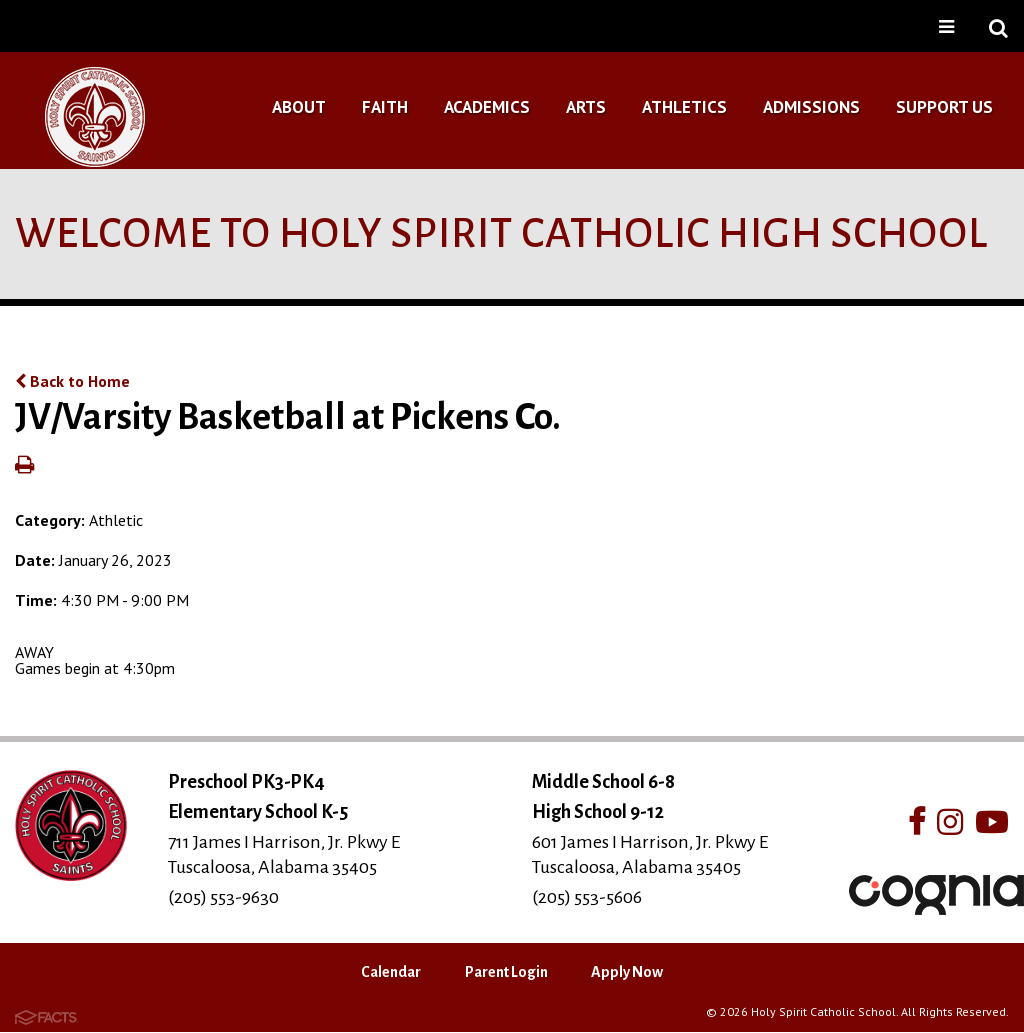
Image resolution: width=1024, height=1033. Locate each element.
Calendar (391, 972)
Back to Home (72, 381)
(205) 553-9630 (223, 897)
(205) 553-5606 (587, 897)
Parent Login (506, 972)
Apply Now (627, 972)
